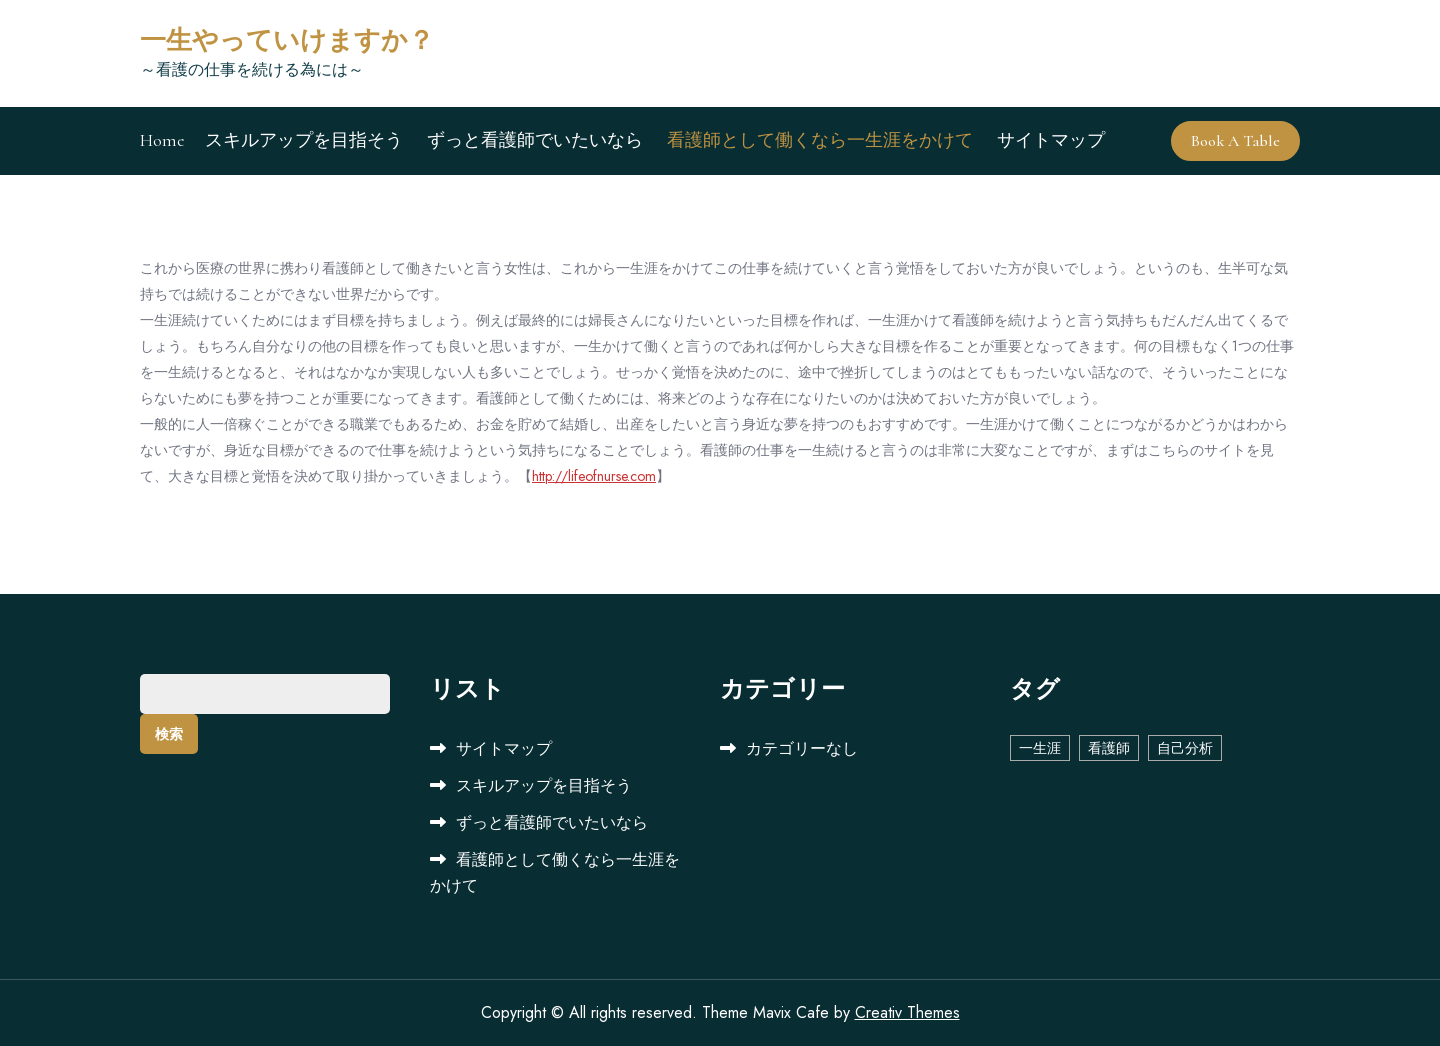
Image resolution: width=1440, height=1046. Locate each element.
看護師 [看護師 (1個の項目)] (1109, 748)
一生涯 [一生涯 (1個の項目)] (1040, 748)
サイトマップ (1051, 140)
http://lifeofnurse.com (594, 476)
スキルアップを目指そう (304, 140)
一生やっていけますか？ (287, 40)
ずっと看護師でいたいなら (535, 140)
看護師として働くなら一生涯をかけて (820, 140)
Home (162, 140)
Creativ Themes (907, 1012)
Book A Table (1235, 141)
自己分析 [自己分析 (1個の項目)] (1185, 748)
